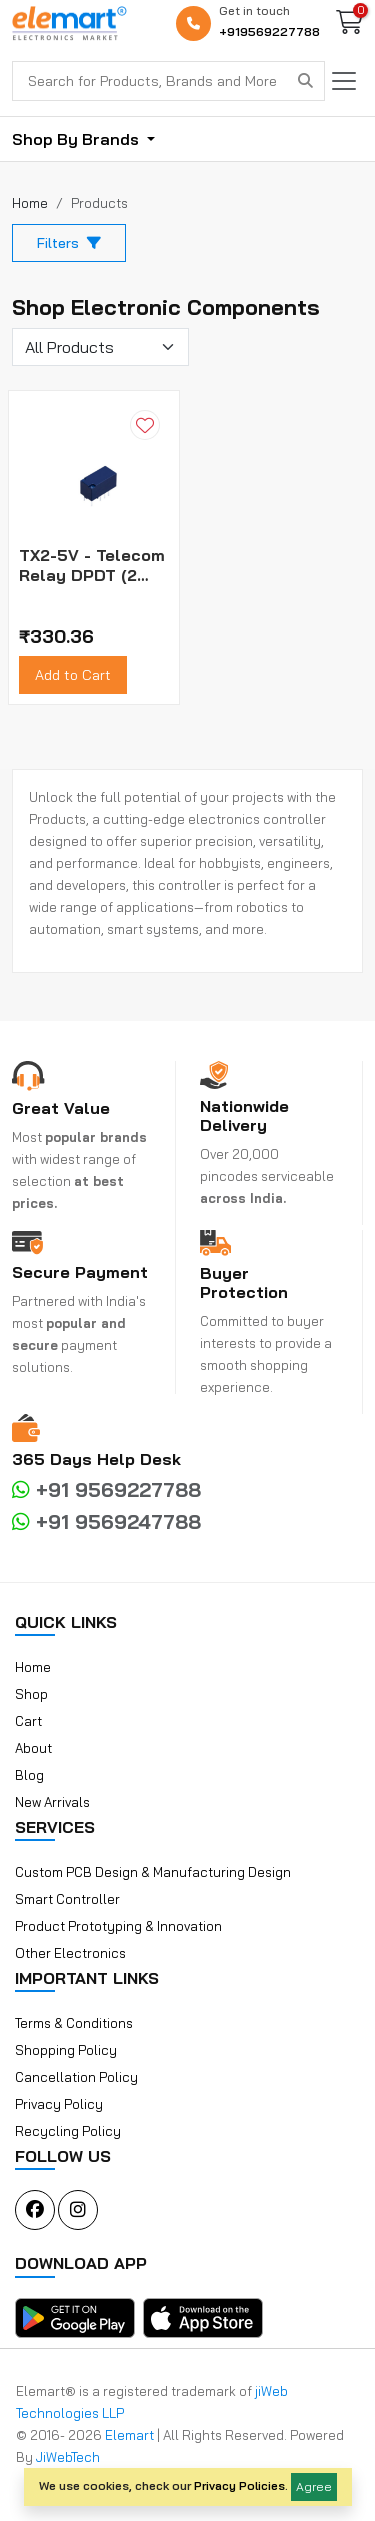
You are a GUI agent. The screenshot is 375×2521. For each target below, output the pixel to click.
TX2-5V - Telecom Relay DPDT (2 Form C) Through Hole (92, 565)
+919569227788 (269, 31)
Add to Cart (73, 675)
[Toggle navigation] (344, 81)
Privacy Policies (239, 2485)
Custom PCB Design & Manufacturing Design (153, 1872)
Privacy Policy (59, 2104)
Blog (29, 1775)
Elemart (131, 2435)
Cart (28, 1721)
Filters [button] (69, 243)
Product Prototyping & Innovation (118, 1926)
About (33, 1748)
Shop (31, 1694)
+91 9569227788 (106, 1489)
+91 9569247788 (106, 1521)
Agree (314, 2486)
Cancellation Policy (76, 2077)
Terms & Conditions (74, 2023)
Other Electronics (70, 1953)
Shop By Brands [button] (77, 139)
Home (33, 1667)
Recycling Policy (68, 2131)
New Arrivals (52, 1802)
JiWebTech (68, 2457)
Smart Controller (67, 1899)
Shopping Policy (66, 2050)
